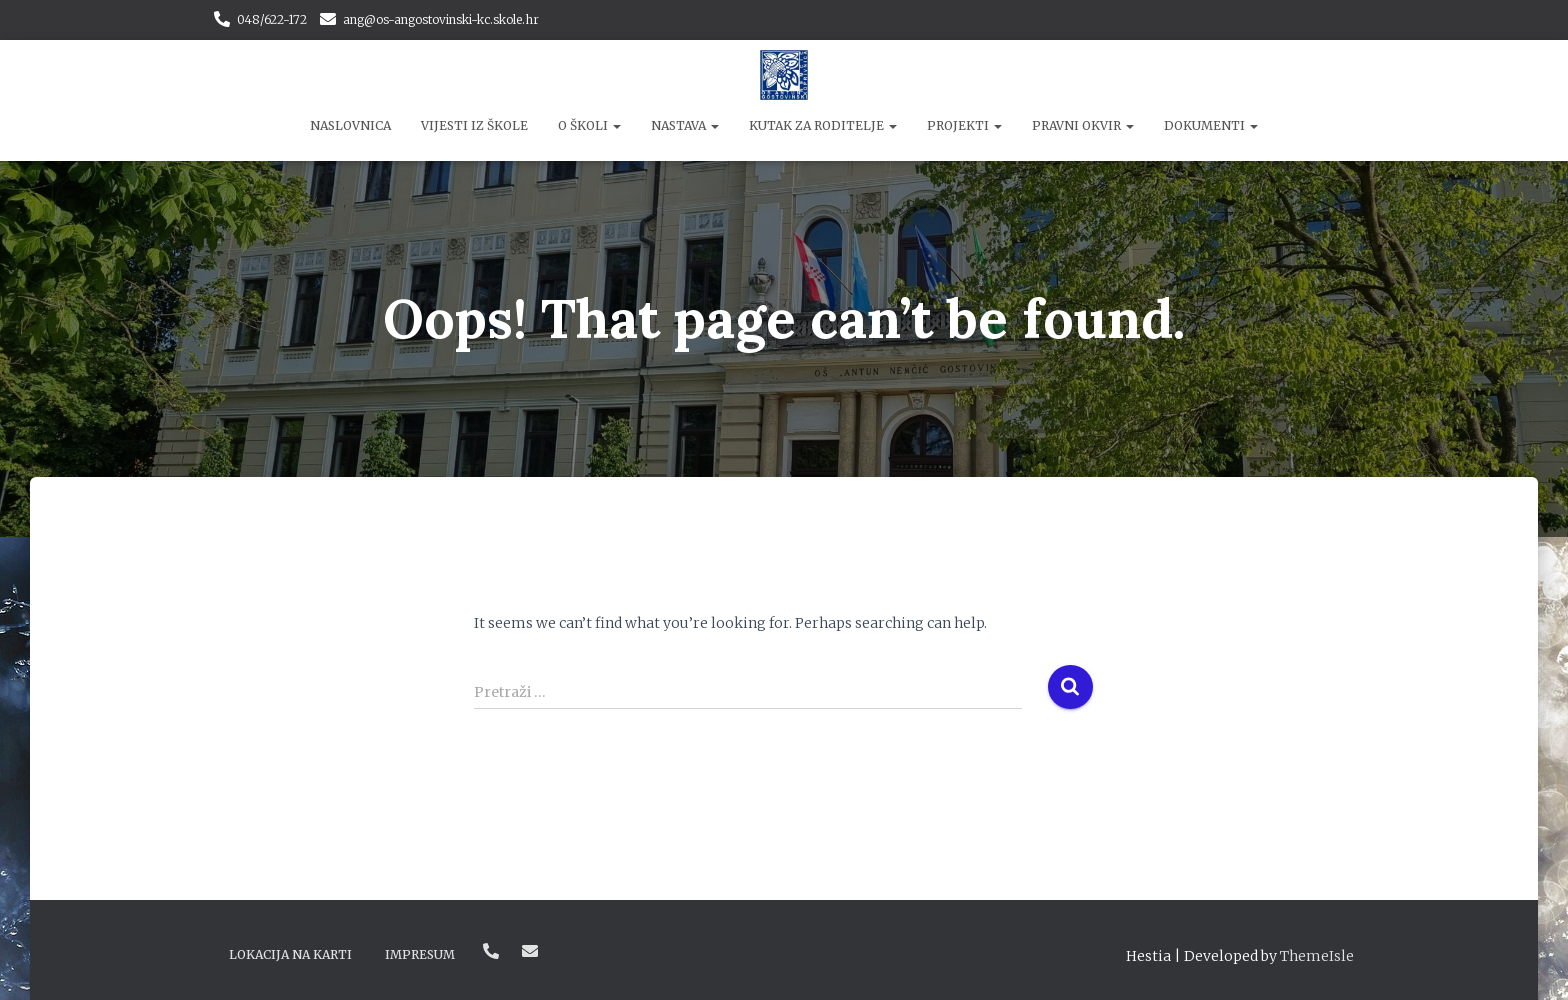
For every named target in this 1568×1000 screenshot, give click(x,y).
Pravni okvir (1083, 125)
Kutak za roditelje (823, 125)
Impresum (420, 954)
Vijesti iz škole (474, 125)
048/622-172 (272, 19)
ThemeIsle (1317, 956)
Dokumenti (1211, 125)
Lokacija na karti (290, 954)
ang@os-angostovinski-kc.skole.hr (441, 19)
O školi (589, 125)
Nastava (685, 125)
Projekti (964, 125)
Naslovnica (350, 125)
